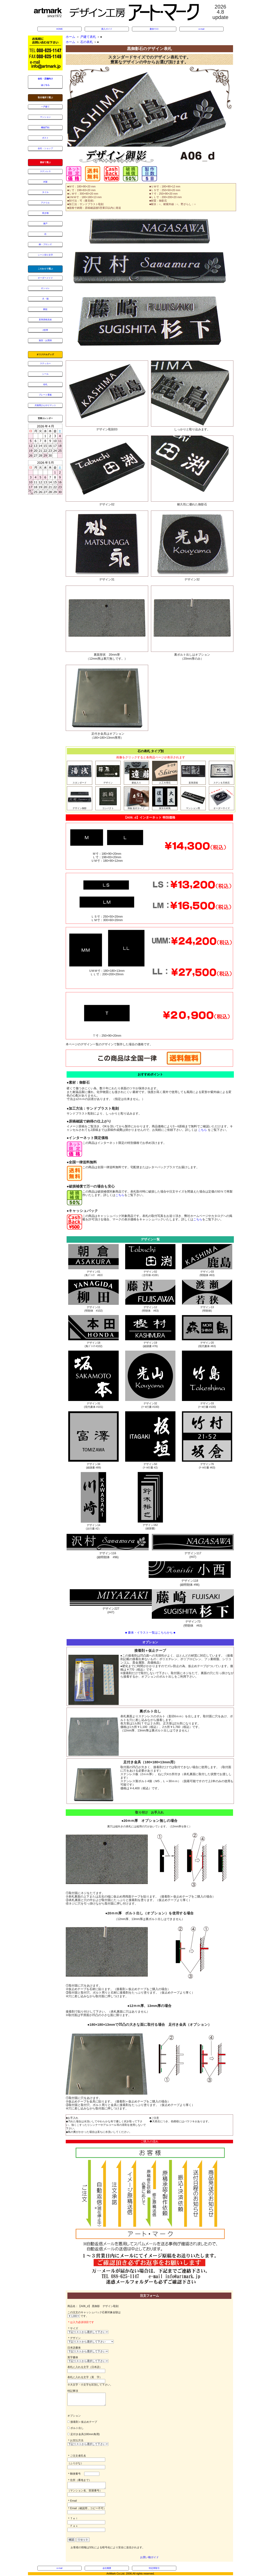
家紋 (45, 309)
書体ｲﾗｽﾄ (154, 29)
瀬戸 (45, 223)
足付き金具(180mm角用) (83, 2434)
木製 (45, 182)
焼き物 (45, 213)
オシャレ (45, 288)
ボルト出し (75, 2428)
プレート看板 (45, 395)
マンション (45, 117)
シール (45, 374)
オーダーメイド (45, 278)
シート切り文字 (45, 255)
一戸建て (45, 106)
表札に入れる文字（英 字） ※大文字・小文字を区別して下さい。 (90, 2381)
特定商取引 (154, 2568)
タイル (45, 192)
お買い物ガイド (149, 2557)
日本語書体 (74, 2347)
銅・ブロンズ (45, 244)
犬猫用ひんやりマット (45, 405)
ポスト (45, 138)
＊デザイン (74, 2338)
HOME (59, 29)
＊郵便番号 (83, 2473)
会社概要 (107, 2568)
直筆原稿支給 (45, 319)
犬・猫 (45, 298)
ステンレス (45, 171)
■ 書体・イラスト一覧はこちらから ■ (150, 1632)
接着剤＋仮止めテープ (82, 2421)
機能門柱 (45, 127)
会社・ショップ (45, 148)
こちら (202, 1130)
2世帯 (45, 330)
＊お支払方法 (75, 2440)
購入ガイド (106, 29)
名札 (45, 384)
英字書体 (74, 2357)
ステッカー (45, 363)
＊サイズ (72, 2328)
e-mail (201, 29)
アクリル (45, 202)
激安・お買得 (45, 340)
